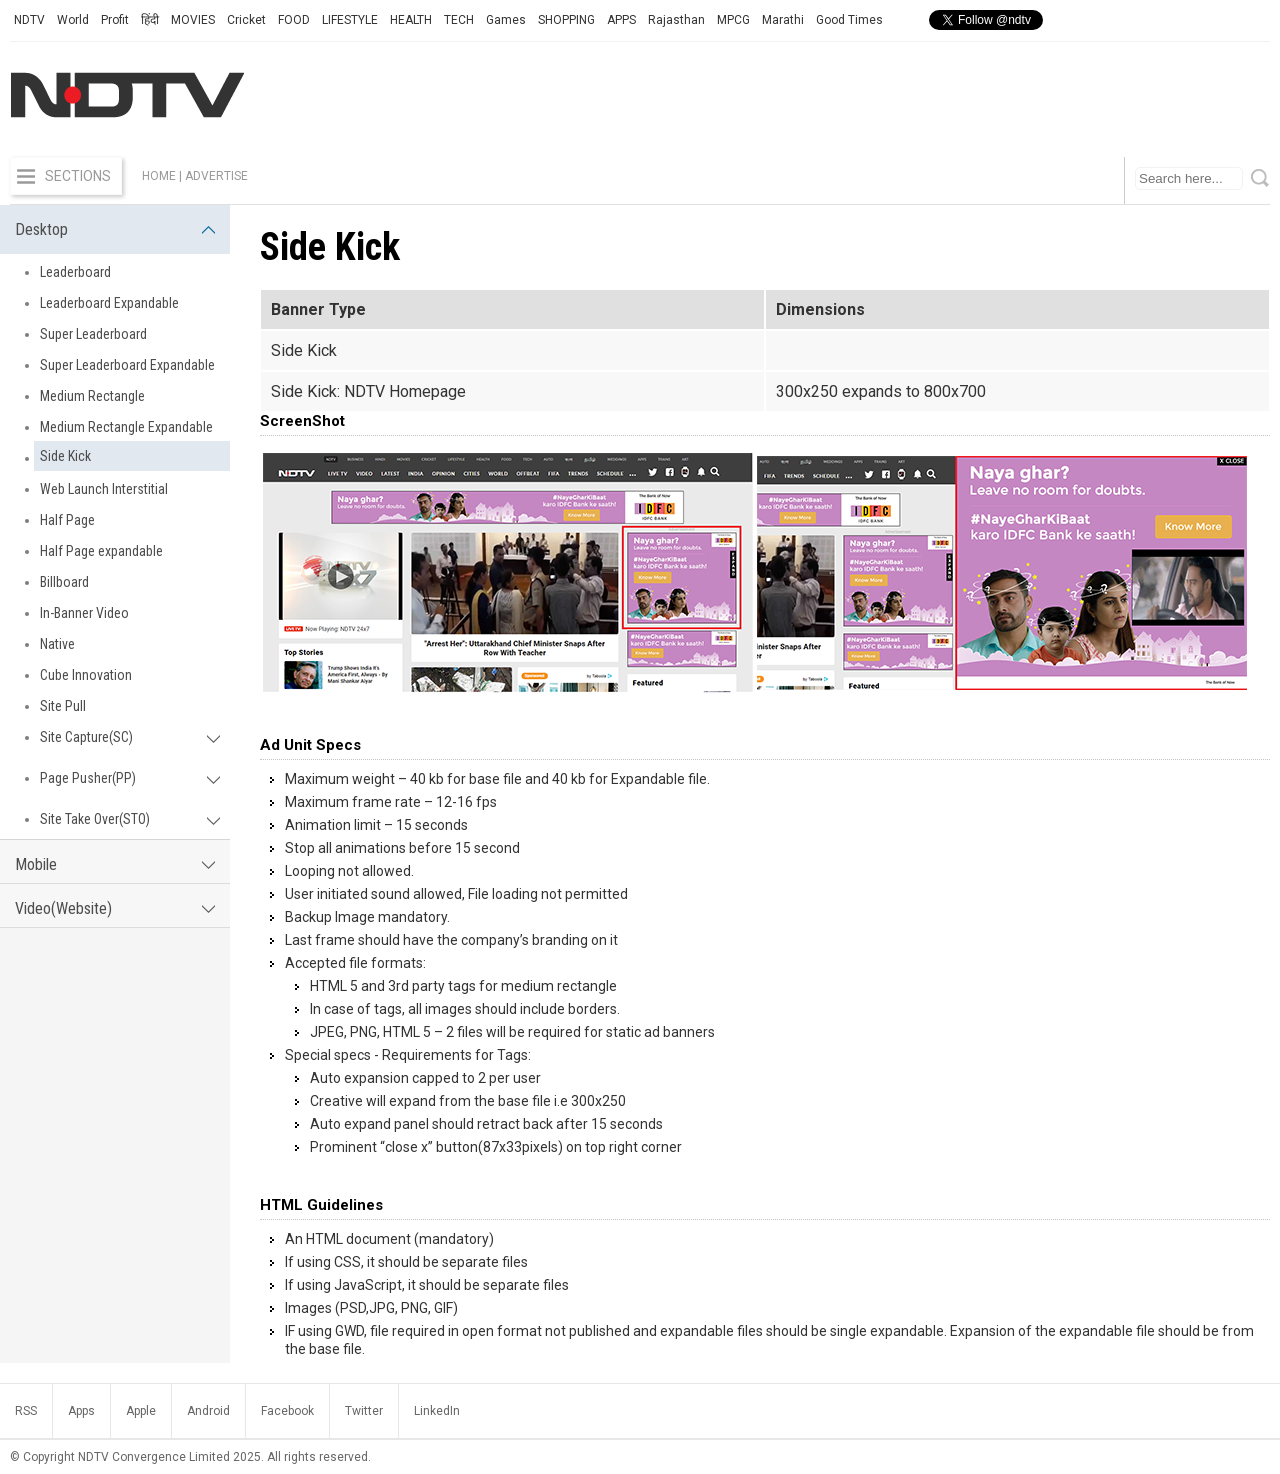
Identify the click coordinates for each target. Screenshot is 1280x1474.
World (73, 20)
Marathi (783, 20)
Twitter (364, 1411)
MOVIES (193, 20)
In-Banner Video (84, 613)
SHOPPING (566, 20)
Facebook (287, 1411)
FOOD (294, 20)
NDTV (29, 20)
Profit (115, 20)
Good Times (849, 20)
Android (208, 1411)
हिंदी (150, 20)
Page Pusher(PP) (130, 778)
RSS (26, 1411)
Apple (141, 1411)
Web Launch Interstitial (104, 489)
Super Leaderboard (93, 334)
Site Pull (63, 706)
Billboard (64, 582)
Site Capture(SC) (130, 737)
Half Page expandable (101, 551)
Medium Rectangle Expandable (126, 427)
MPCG (733, 20)
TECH (459, 20)
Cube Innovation (86, 675)
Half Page (67, 520)
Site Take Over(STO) (130, 819)
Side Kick (65, 456)
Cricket (246, 20)
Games (506, 20)
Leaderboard (75, 272)
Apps (81, 1411)
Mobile (115, 864)
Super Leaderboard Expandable (127, 365)
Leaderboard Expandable (109, 303)
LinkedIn (437, 1411)
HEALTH (411, 20)
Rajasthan (676, 20)
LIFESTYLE (350, 20)
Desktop (115, 229)
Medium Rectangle (92, 396)
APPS (621, 20)
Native (57, 644)
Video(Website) (115, 908)
